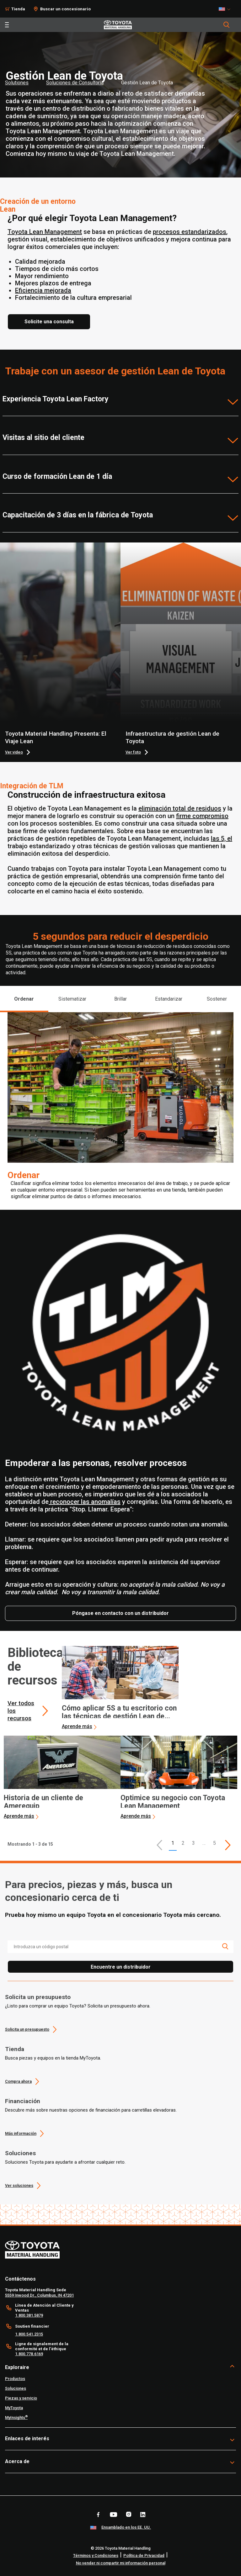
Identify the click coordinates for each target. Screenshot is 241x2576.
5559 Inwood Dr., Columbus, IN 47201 (39, 2295)
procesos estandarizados (189, 231)
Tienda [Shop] (18, 9)
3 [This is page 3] (193, 1843)
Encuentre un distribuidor (121, 1967)
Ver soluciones (19, 2185)
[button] (159, 1845)
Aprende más (77, 1726)
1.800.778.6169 (29, 2353)
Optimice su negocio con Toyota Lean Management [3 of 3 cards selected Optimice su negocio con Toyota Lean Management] (172, 1802)
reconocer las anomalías (84, 1501)
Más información (20, 2133)
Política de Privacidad (143, 2555)
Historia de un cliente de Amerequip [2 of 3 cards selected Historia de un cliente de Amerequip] (43, 1802)
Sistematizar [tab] (72, 999)
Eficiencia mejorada (43, 290)
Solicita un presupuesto (38, 1997)
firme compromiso (202, 816)
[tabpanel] (120, 1111)
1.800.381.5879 (29, 2315)
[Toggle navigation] (7, 25)
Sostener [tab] (217, 999)
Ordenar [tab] (24, 999)
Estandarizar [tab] (168, 999)
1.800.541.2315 (29, 2334)
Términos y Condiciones (95, 2555)
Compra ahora (18, 2081)
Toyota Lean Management (45, 231)
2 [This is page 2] (183, 1843)
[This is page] (227, 1845)
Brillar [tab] (120, 999)
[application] (120, 1688)
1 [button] (172, 1843)
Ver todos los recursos (21, 1711)
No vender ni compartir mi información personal (120, 2563)
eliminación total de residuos (179, 808)
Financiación (22, 2101)
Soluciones (20, 2153)
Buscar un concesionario (65, 9)
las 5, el (221, 838)
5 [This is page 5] (214, 1843)
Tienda (14, 2049)
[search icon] (225, 1946)
